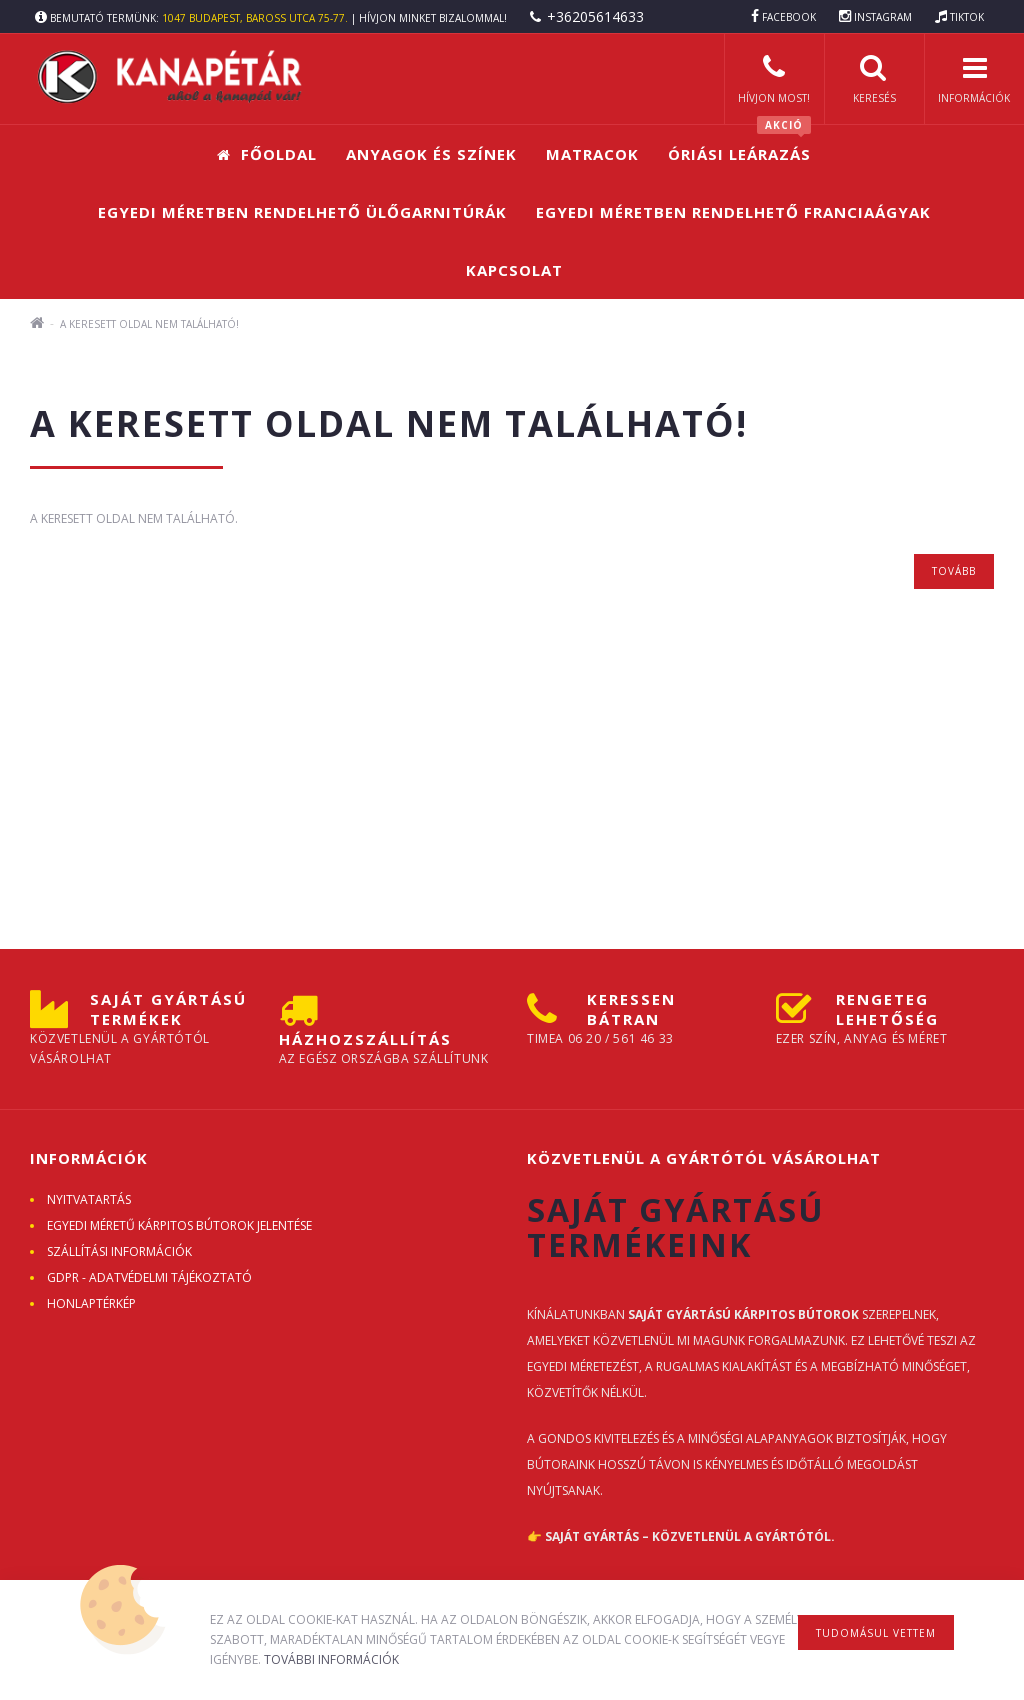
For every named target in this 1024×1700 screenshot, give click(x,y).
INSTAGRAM (883, 17)
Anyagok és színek (431, 154)
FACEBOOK (789, 17)
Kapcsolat (514, 270)
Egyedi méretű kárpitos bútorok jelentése (179, 1225)
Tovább (954, 571)
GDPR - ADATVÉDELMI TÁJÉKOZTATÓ (149, 1277)
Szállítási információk (119, 1251)
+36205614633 (595, 16)
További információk (331, 1659)
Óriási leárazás (739, 144)
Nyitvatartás (89, 1199)
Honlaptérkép (91, 1303)
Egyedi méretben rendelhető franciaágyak (733, 212)
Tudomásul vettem (876, 1633)
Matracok (592, 154)
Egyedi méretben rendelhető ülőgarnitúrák (302, 212)
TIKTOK (967, 17)
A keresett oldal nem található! (149, 324)
